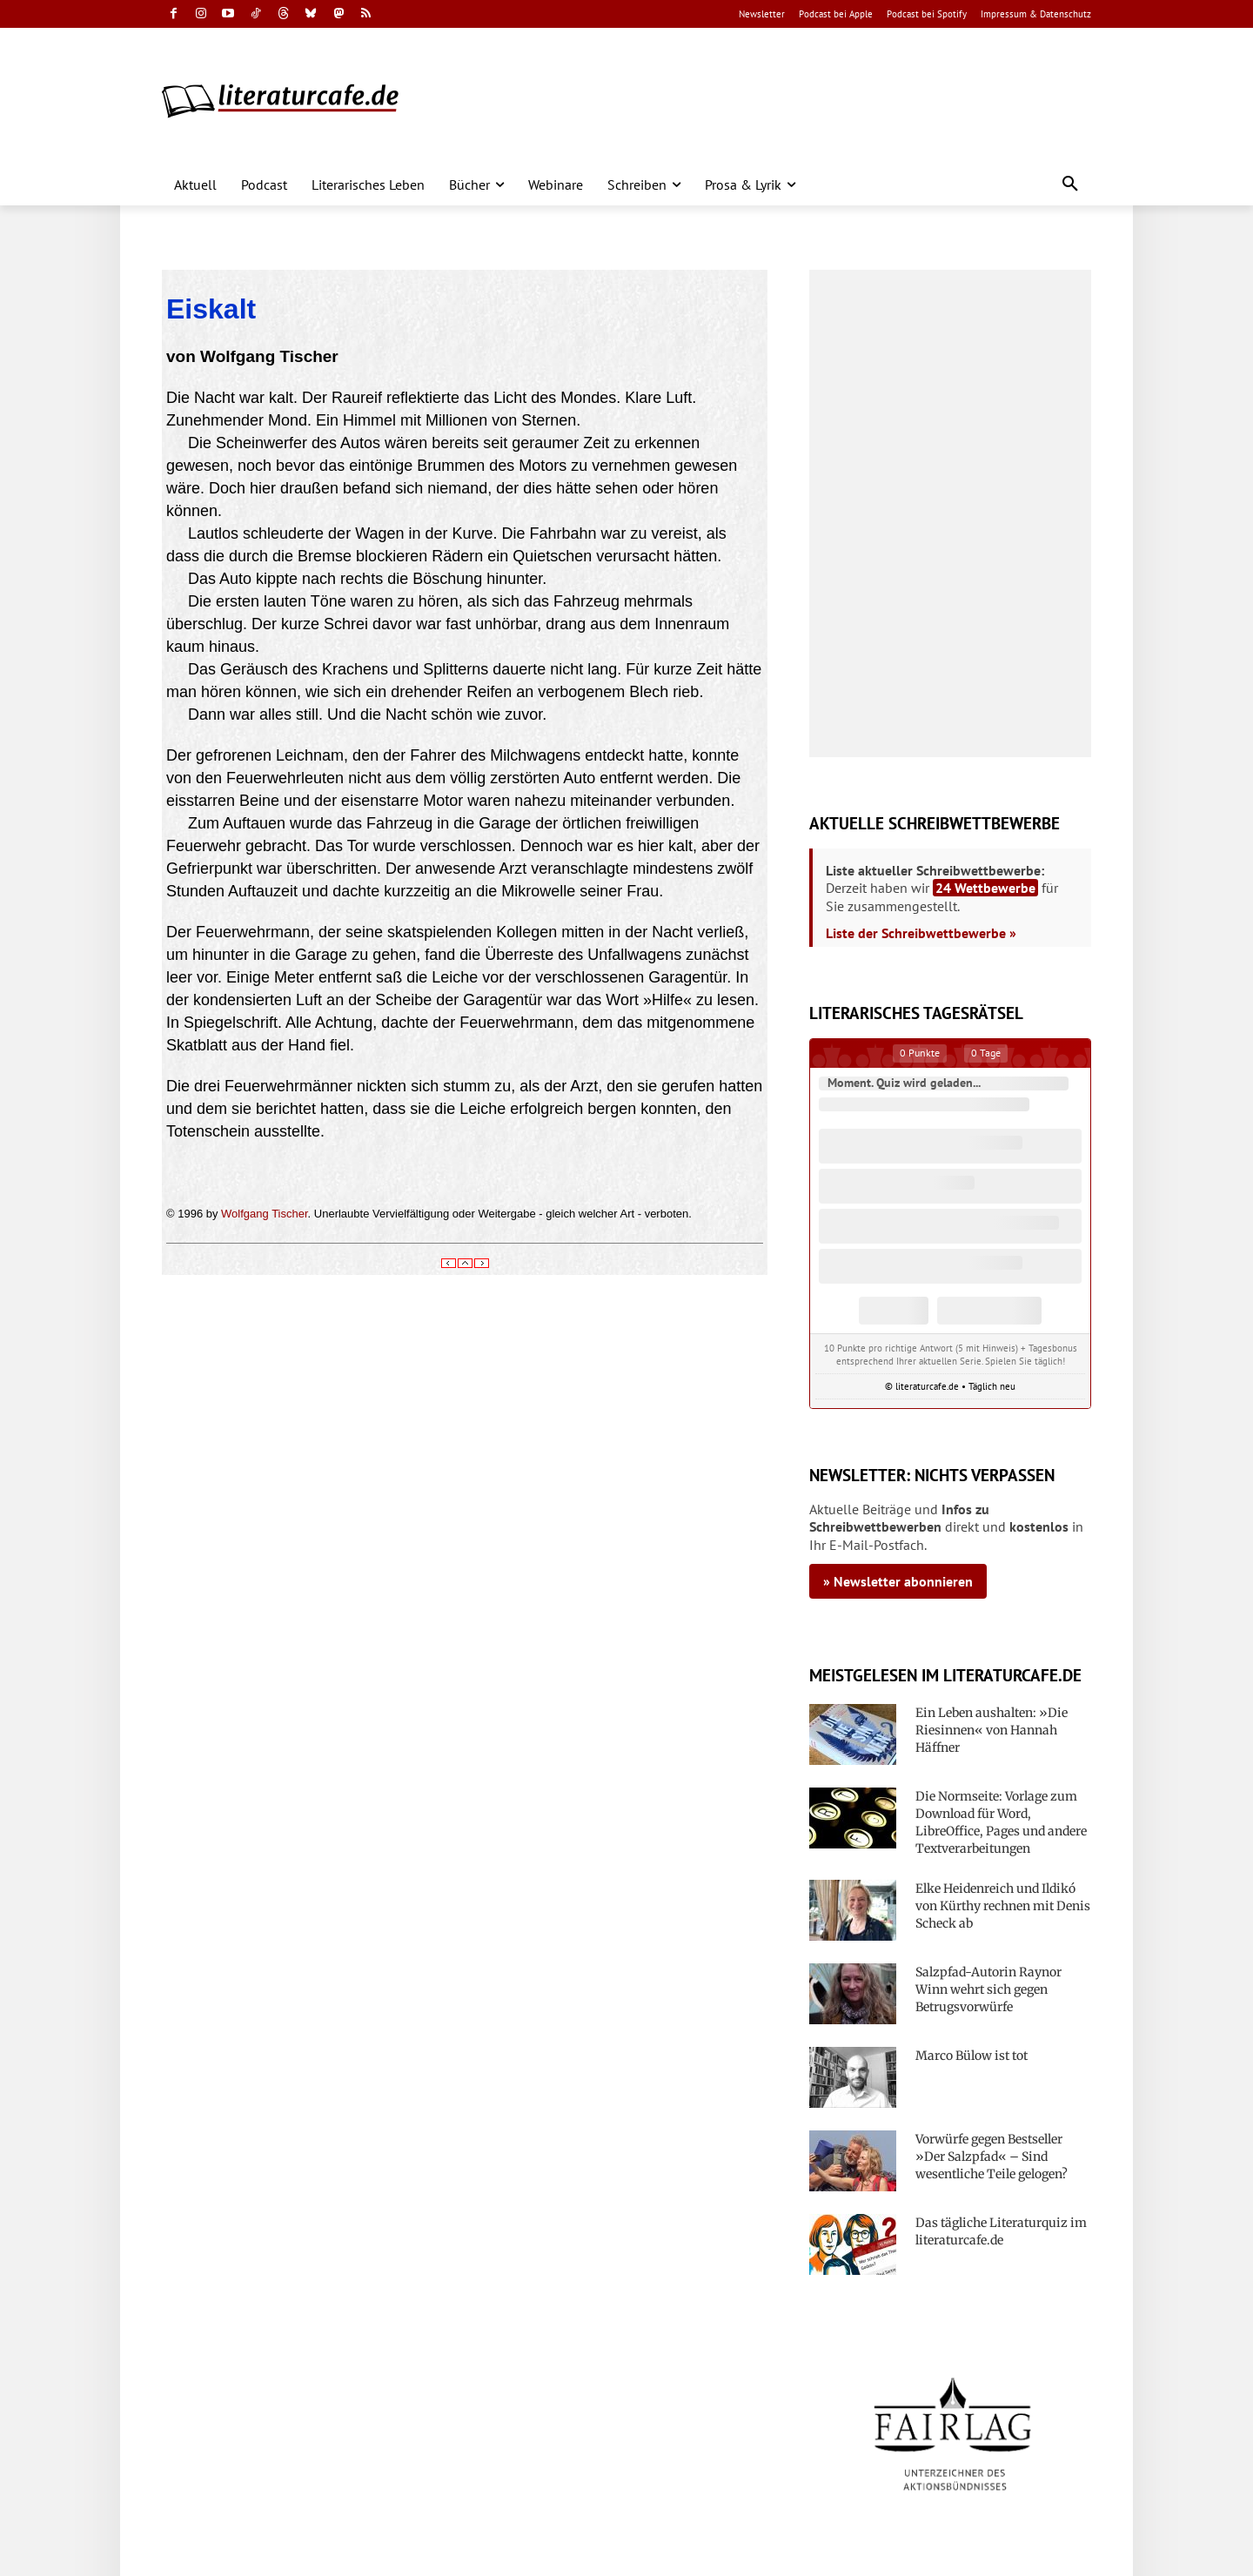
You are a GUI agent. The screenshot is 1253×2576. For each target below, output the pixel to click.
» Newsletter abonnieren (898, 1581)
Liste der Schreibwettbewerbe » (921, 933)
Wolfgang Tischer (264, 1213)
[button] (1070, 184)
